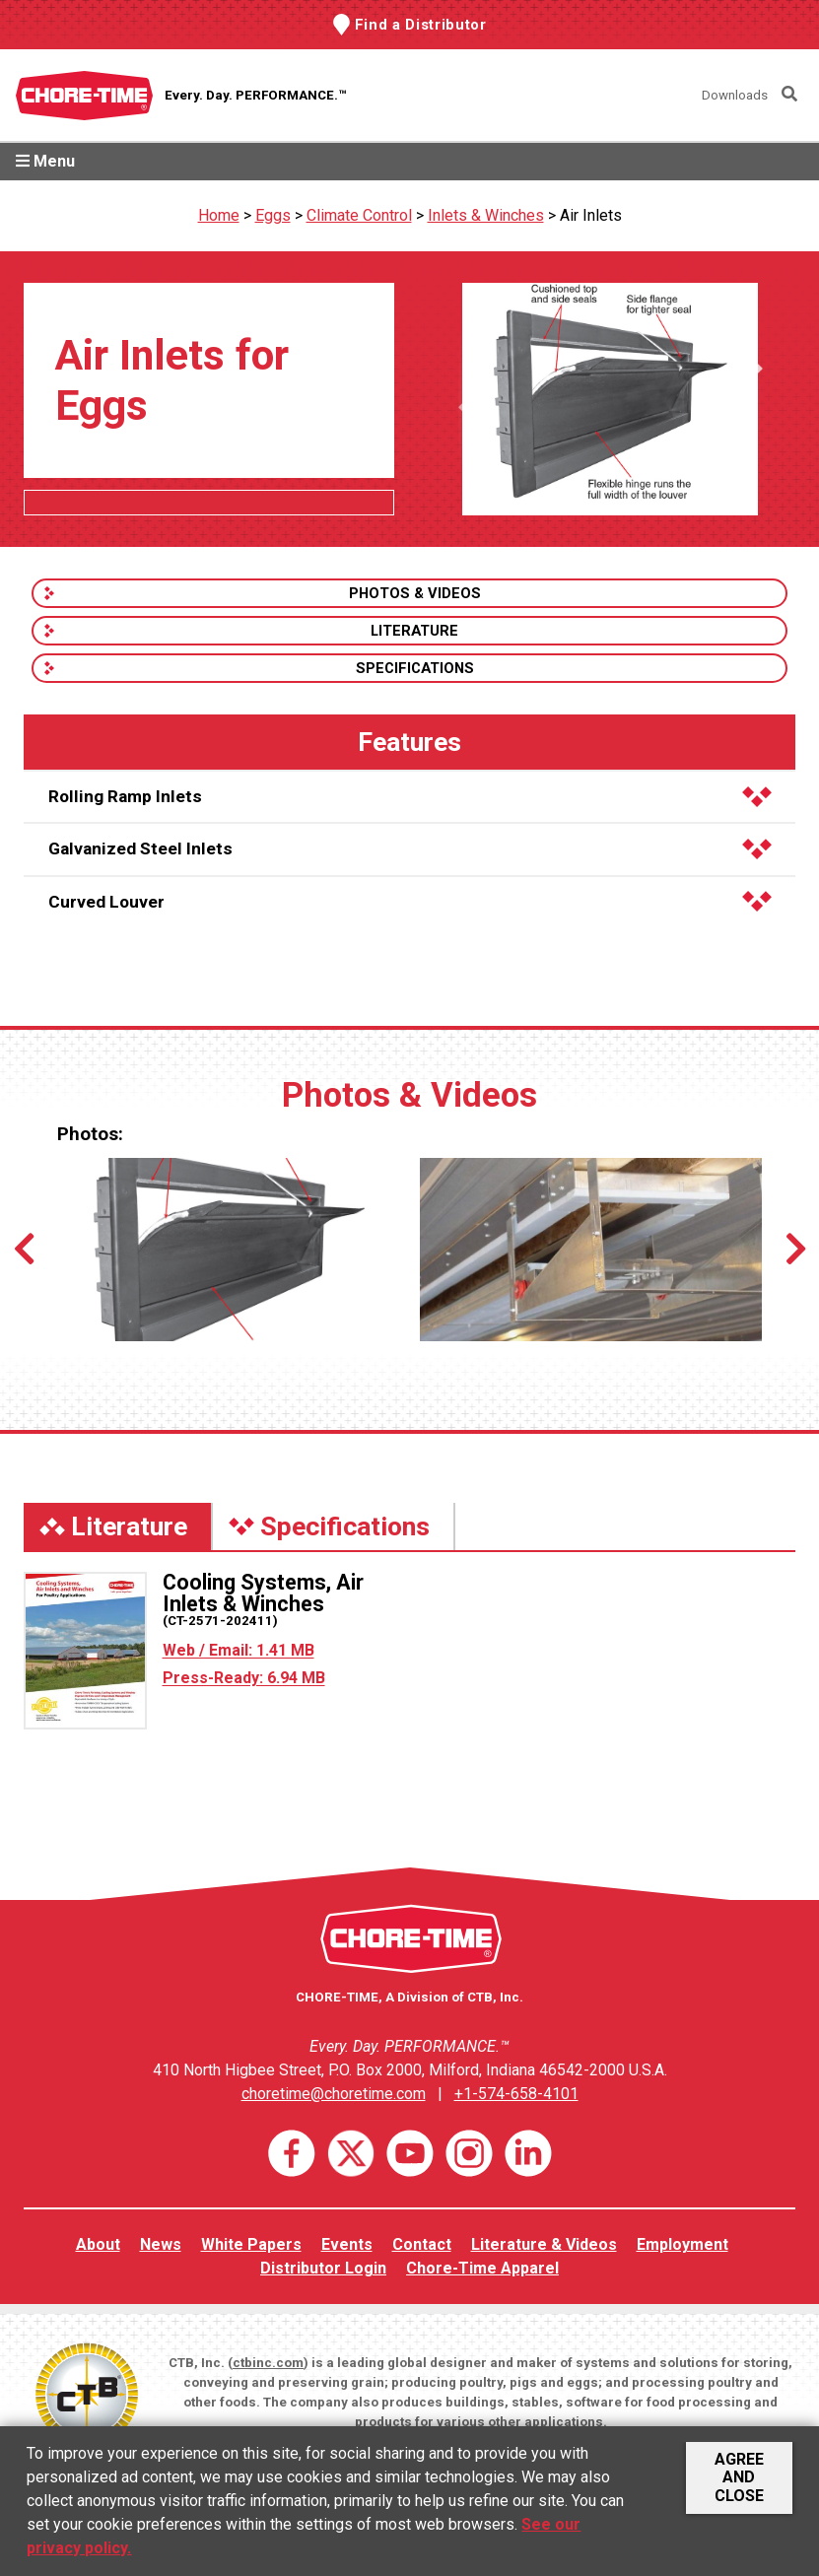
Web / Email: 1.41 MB (238, 1650)
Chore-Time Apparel (482, 2268)
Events (347, 2244)
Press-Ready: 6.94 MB (244, 1677)
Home (218, 215)
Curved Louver (410, 901)
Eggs (273, 215)
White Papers (251, 2244)
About (98, 2244)
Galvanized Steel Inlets (410, 848)
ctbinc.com (268, 2362)
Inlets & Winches (486, 215)
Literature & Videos (544, 2244)
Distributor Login (323, 2268)
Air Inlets (591, 215)
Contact (421, 2244)
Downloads (735, 95)
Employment (682, 2244)
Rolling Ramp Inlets (410, 796)
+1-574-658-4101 (516, 2093)
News (160, 2244)
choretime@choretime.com (333, 2093)
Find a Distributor (421, 25)
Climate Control (359, 215)
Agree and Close (739, 2477)
